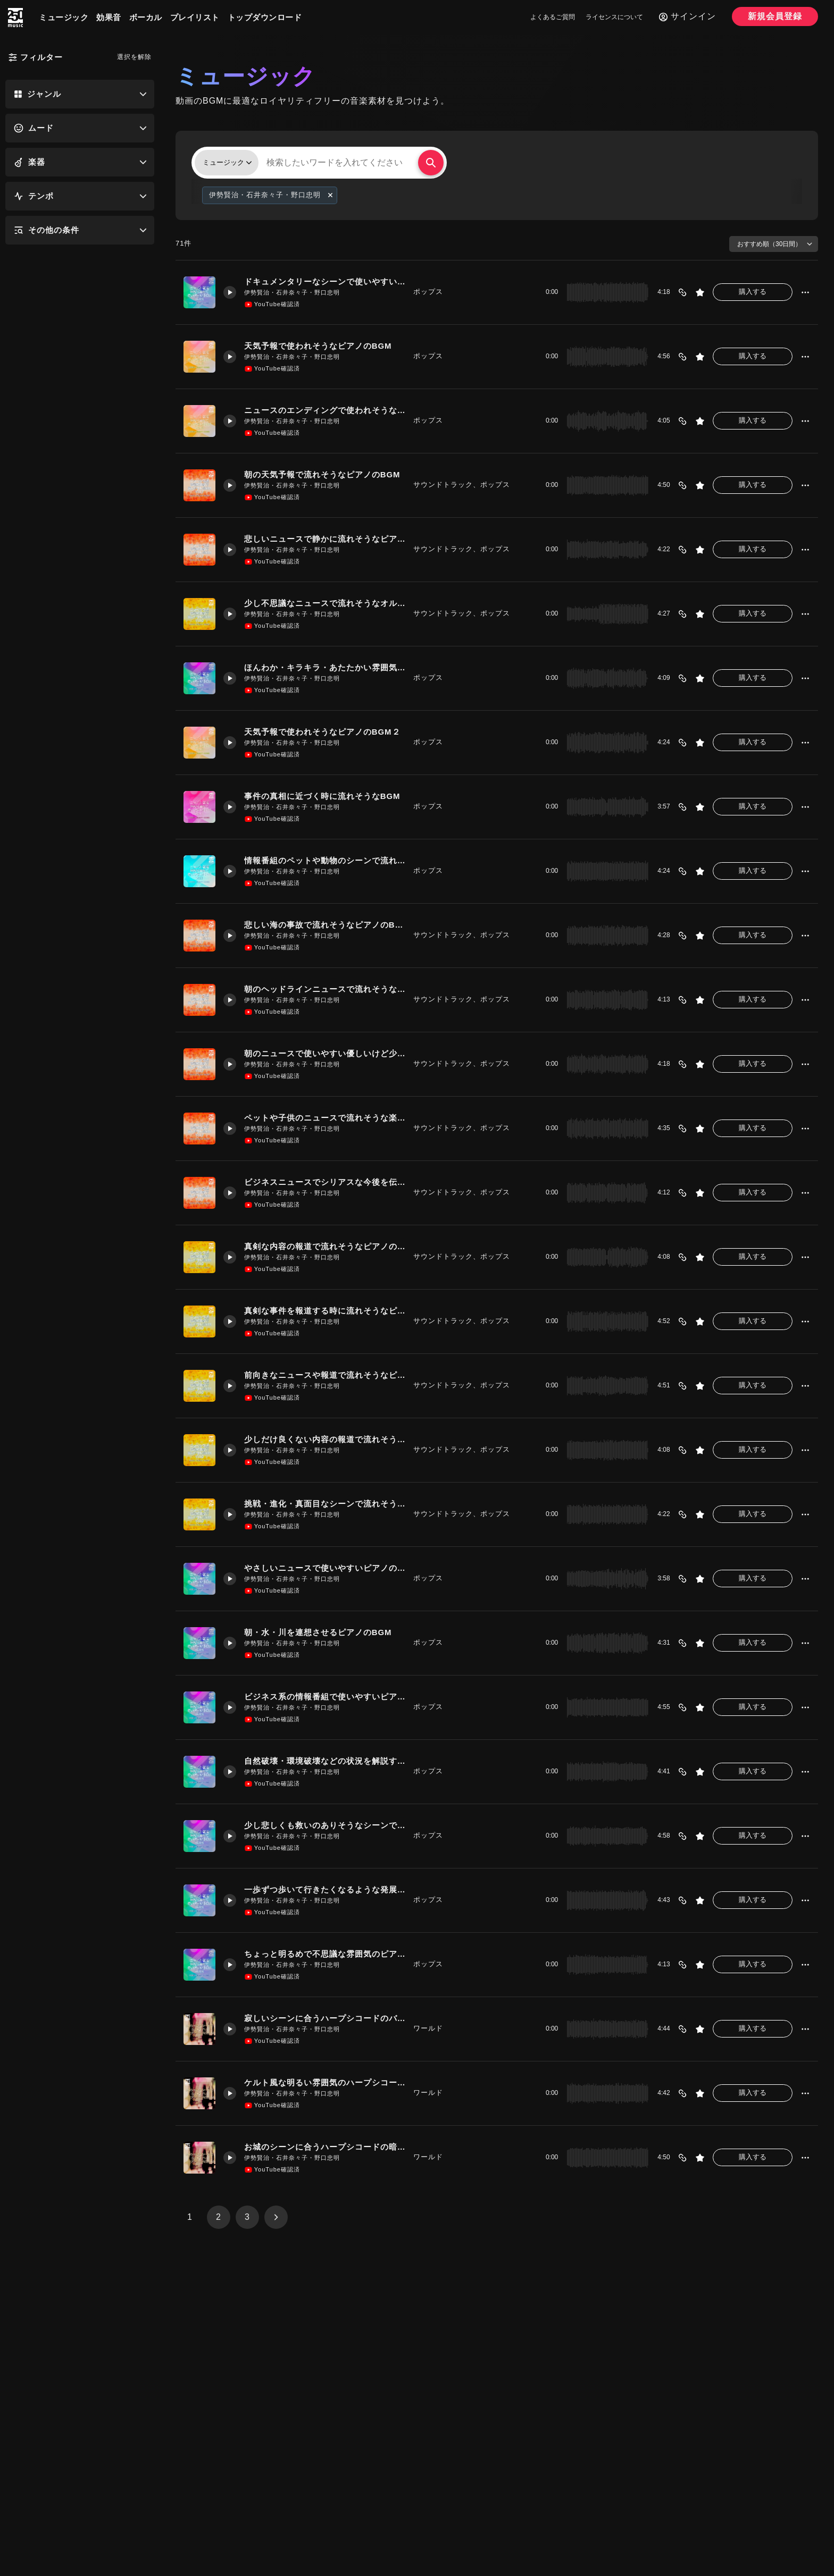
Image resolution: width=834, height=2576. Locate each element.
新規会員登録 (775, 16)
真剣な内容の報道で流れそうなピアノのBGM (324, 1246)
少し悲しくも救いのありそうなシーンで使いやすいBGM (324, 1825)
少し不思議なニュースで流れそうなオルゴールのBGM (324, 603)
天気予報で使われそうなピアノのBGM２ (322, 731)
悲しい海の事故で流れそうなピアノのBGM (324, 924)
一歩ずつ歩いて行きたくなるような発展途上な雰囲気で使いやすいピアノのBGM (324, 1889)
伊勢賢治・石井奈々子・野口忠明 (292, 292)
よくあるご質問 (552, 17)
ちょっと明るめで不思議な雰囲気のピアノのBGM (324, 1953)
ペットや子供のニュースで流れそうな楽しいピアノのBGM (324, 1117)
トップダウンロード (265, 17)
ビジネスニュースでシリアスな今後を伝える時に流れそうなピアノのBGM (324, 1181)
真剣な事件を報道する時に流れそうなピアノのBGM (324, 1310)
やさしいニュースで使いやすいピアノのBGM (324, 1567)
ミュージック (63, 17)
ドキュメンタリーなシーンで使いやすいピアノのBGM (324, 281)
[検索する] (431, 162)
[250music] (15, 17)
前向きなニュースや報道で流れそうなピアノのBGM (324, 1374)
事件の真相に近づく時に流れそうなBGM (322, 796)
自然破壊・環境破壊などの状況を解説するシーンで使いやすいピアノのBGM (324, 1760)
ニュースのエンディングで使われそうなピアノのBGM (324, 410)
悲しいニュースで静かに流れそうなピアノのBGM (324, 538)
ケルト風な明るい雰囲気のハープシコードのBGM (324, 2082)
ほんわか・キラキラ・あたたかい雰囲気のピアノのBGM (324, 667)
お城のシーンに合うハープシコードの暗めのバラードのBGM (324, 2146)
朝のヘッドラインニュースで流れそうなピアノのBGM (324, 989)
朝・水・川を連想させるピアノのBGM (318, 1632)
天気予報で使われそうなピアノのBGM (318, 345)
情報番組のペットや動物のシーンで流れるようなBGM (324, 860)
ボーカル (145, 17)
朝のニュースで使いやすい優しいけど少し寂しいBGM (324, 1053)
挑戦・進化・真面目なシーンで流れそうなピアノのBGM (324, 1503)
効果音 (108, 17)
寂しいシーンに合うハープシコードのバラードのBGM (324, 2018)
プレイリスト (195, 17)
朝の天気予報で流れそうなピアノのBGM (322, 474)
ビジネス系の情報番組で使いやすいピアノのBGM (324, 1696)
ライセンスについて (614, 17)
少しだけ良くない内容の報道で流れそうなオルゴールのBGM (324, 1439)
